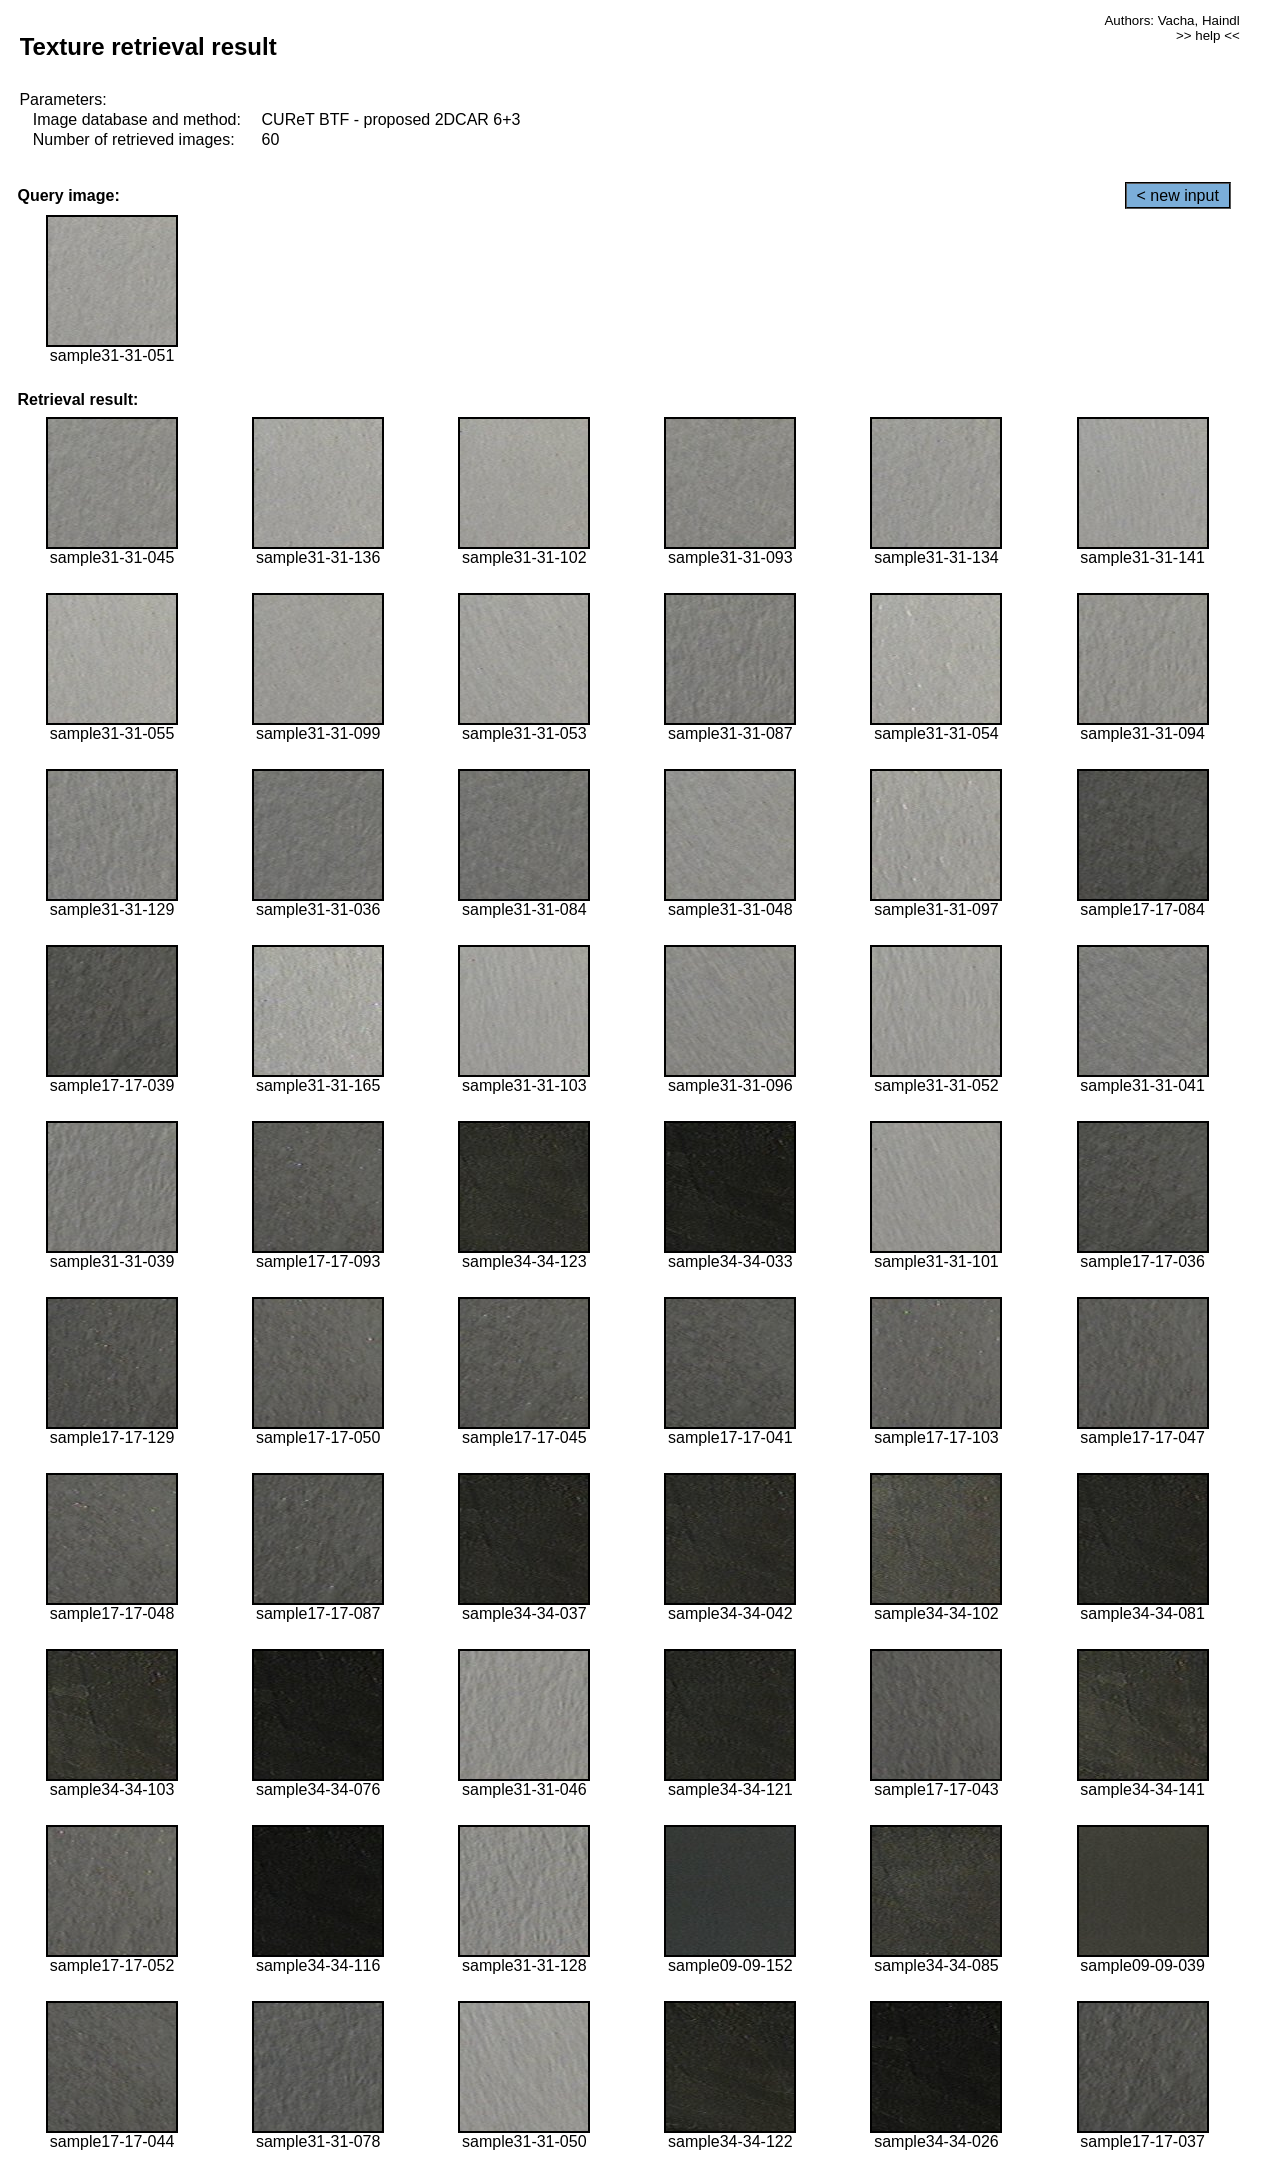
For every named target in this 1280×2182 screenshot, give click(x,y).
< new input (1178, 195)
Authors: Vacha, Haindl (1171, 20)
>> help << (1208, 35)
